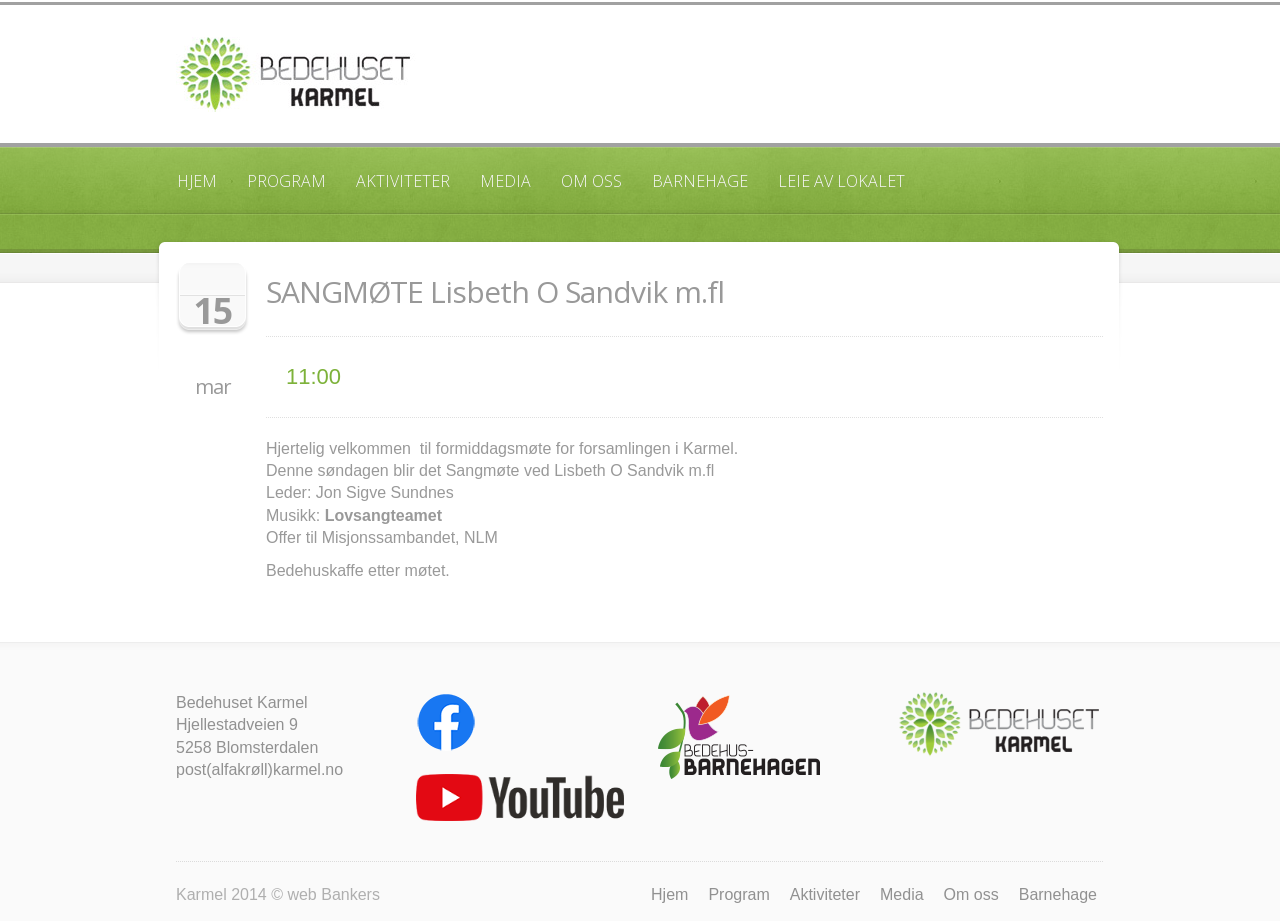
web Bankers (333, 894)
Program (286, 181)
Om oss (591, 181)
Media (505, 181)
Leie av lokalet (841, 181)
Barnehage (700, 181)
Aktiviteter (403, 181)
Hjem (197, 181)
